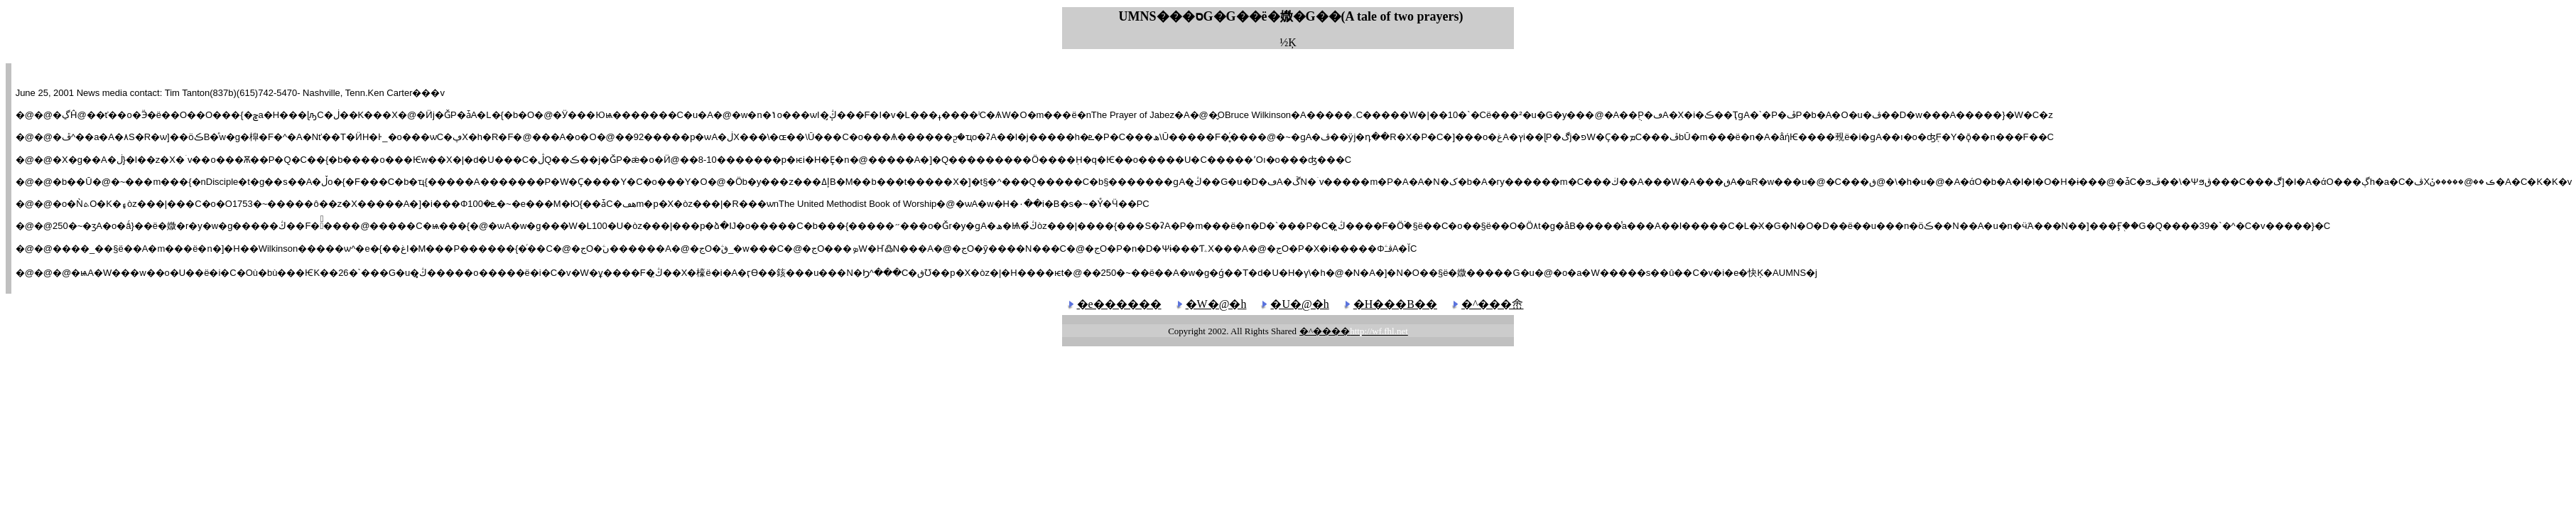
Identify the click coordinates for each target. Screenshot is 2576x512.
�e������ (1119, 304)
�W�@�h (1216, 304)
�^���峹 (1492, 304)
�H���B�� (1395, 304)
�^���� (1353, 331)
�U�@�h (1299, 304)
